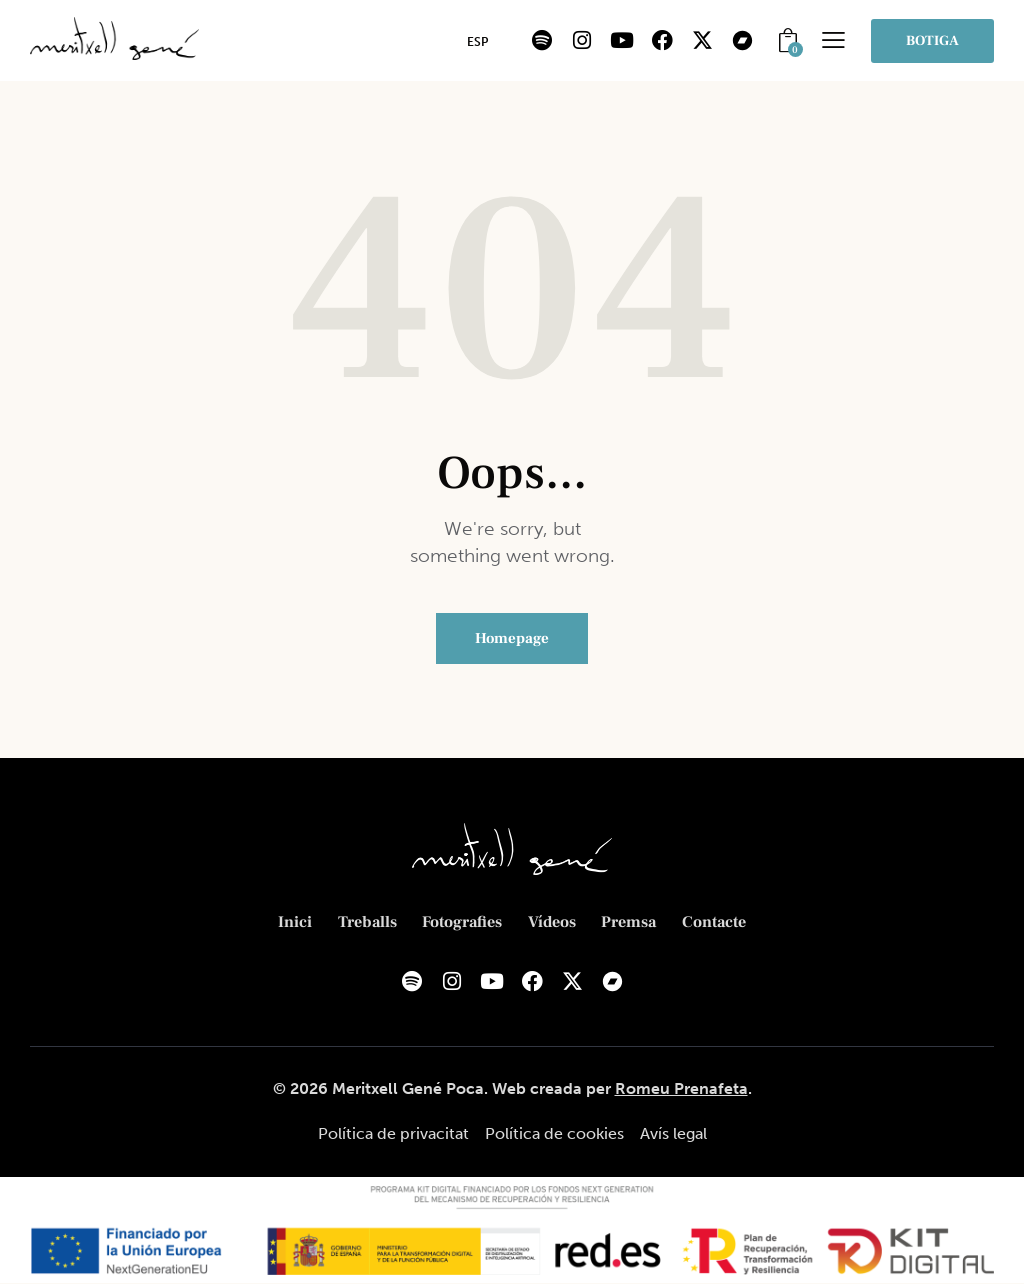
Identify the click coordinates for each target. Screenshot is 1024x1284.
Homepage (512, 638)
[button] (833, 39)
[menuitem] (477, 42)
